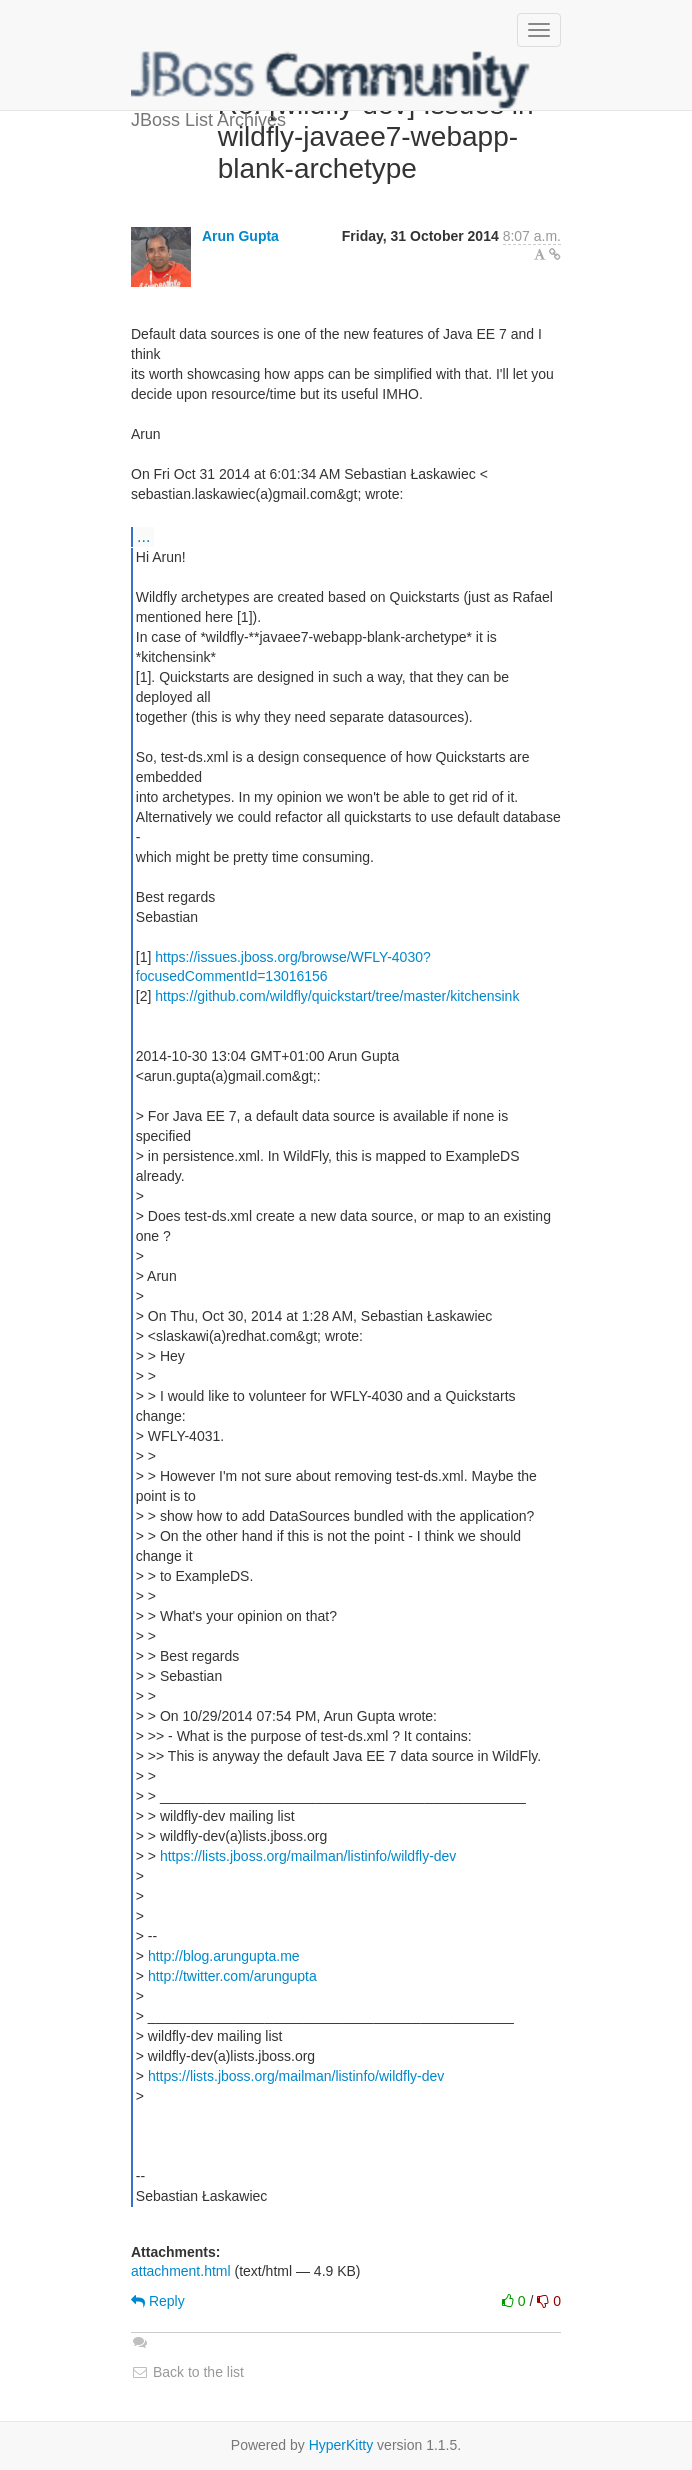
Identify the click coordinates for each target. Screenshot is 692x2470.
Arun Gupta (240, 236)
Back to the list (187, 2372)
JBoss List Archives (331, 80)
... (143, 536)
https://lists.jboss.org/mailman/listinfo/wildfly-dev (308, 1856)
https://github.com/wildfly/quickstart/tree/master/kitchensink (337, 996)
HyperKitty (341, 2445)
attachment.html (181, 2271)
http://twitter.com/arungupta (232, 1976)
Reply (158, 2301)
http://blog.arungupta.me (224, 1956)
